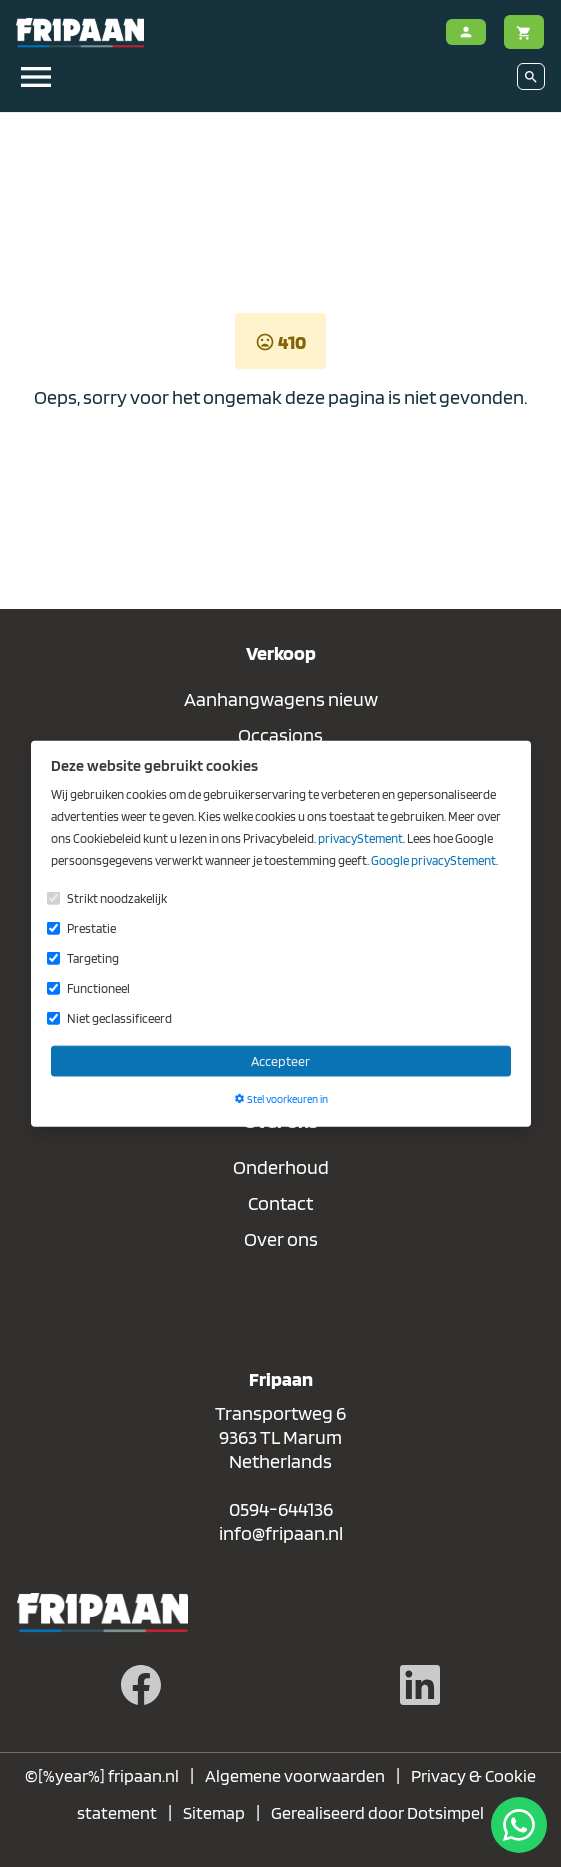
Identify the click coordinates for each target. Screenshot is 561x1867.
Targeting (93, 957)
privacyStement (360, 837)
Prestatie (91, 927)
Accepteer (280, 1060)
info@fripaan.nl (281, 1533)
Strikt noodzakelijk (117, 897)
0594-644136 (281, 1509)
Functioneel (98, 987)
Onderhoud (281, 1167)
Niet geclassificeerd (119, 1017)
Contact (280, 1203)
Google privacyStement (433, 859)
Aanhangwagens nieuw (281, 699)
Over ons (281, 1239)
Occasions (280, 735)
